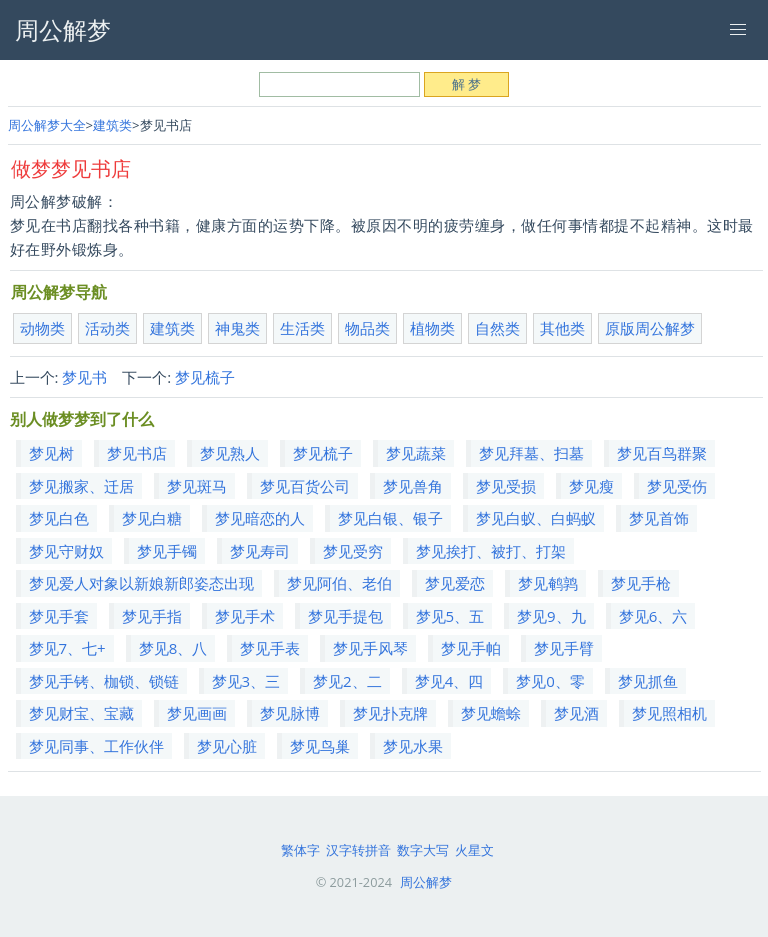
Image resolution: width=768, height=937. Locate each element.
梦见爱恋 (455, 583)
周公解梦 (426, 882)
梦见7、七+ (67, 648)
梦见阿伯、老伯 (339, 583)
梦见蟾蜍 (491, 713)
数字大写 (423, 850)
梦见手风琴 (370, 648)
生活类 (302, 328)
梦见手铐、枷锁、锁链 (104, 681)
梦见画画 (197, 713)
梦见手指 (152, 616)
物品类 (367, 328)
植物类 (432, 328)
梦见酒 (576, 713)
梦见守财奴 (66, 551)
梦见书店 (137, 453)
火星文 (474, 850)
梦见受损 (506, 486)
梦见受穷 (353, 551)
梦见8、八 (173, 648)
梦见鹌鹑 (548, 583)
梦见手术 (245, 616)
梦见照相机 (669, 713)
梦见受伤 (677, 486)
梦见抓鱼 (648, 681)
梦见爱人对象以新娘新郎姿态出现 (141, 583)
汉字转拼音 (358, 850)
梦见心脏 (227, 746)
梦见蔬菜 (416, 453)
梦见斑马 (197, 486)
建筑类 (112, 125)
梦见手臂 (564, 648)
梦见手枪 (641, 583)
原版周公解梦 (650, 328)
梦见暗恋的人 (260, 518)
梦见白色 (59, 518)
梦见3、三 (246, 681)
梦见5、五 (450, 616)
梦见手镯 (167, 551)
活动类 (107, 328)
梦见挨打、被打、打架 (491, 551)
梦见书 (84, 377)
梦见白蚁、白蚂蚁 (536, 518)
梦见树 (51, 453)
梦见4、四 (449, 681)
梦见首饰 (659, 518)
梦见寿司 (260, 551)
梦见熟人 (230, 453)
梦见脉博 (290, 713)
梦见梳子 (205, 377)
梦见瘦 (591, 486)
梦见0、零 (550, 681)
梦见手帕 (471, 648)
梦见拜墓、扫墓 (531, 453)
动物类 (42, 328)
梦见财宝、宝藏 (81, 713)
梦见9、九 (551, 616)
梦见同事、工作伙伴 (96, 746)
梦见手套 (59, 616)
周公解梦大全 (47, 125)
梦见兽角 (413, 486)
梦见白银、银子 (390, 518)
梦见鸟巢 (320, 746)
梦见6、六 (653, 616)
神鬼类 (237, 328)
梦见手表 (270, 648)
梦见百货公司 (305, 486)
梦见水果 (413, 746)
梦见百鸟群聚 (662, 453)
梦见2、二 (347, 681)
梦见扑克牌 (390, 713)
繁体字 (300, 850)
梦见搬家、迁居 (81, 486)
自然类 (497, 328)
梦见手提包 (345, 616)
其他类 (562, 328)
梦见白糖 (152, 518)
